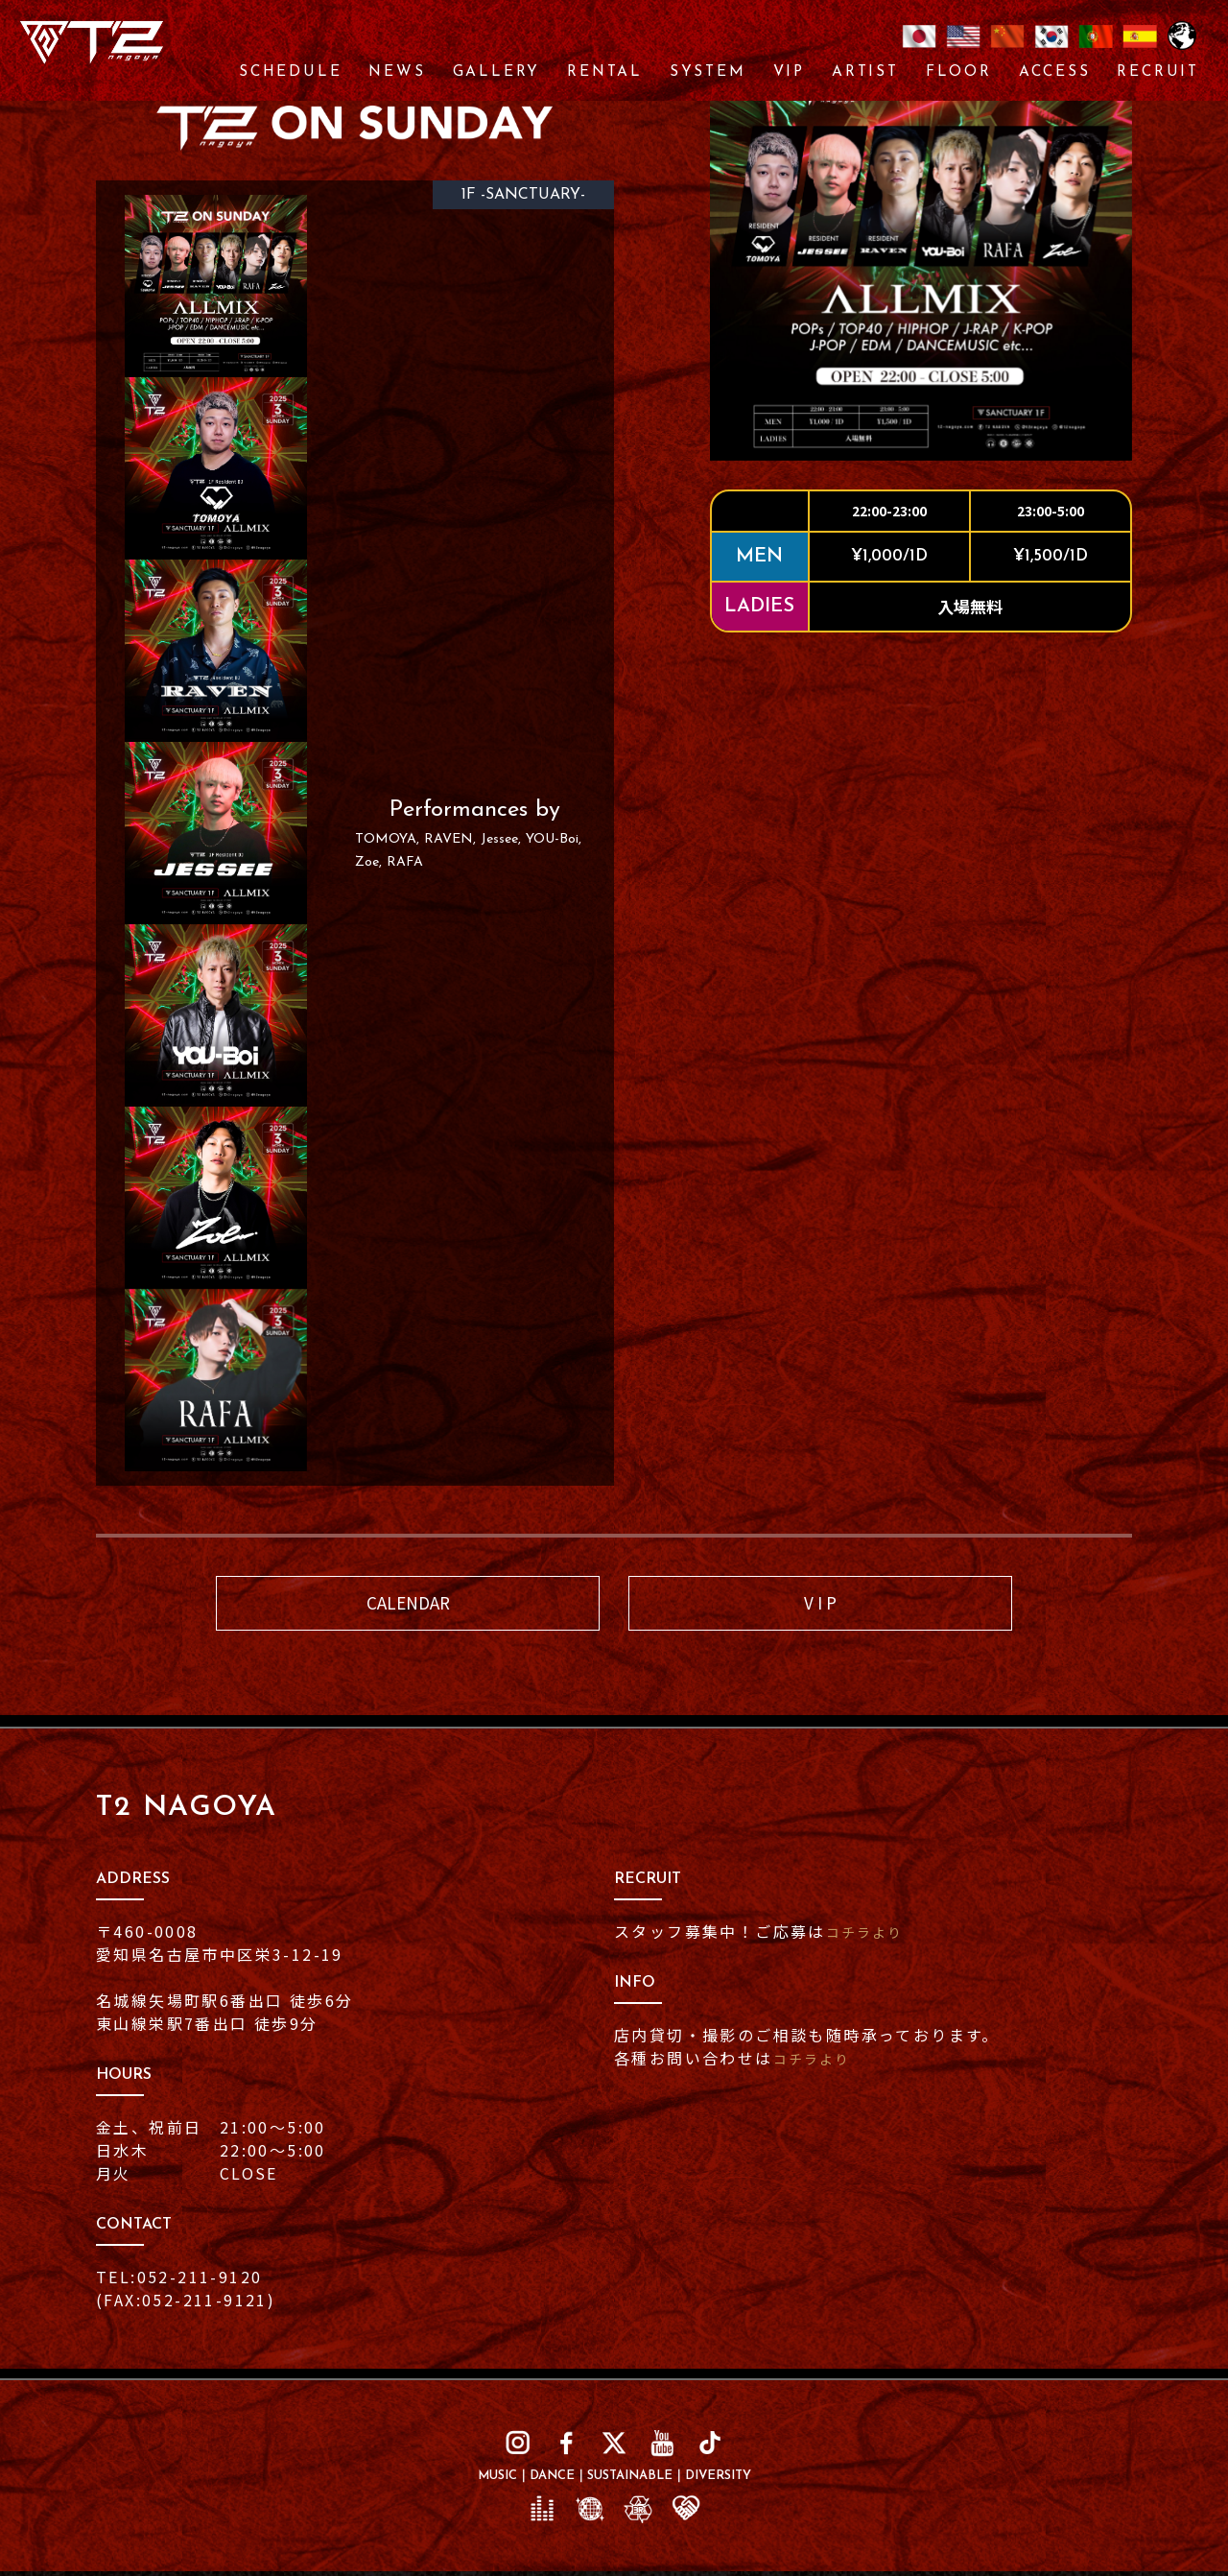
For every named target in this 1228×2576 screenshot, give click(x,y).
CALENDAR (408, 1605)
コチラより (870, 1935)
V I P (820, 1605)
